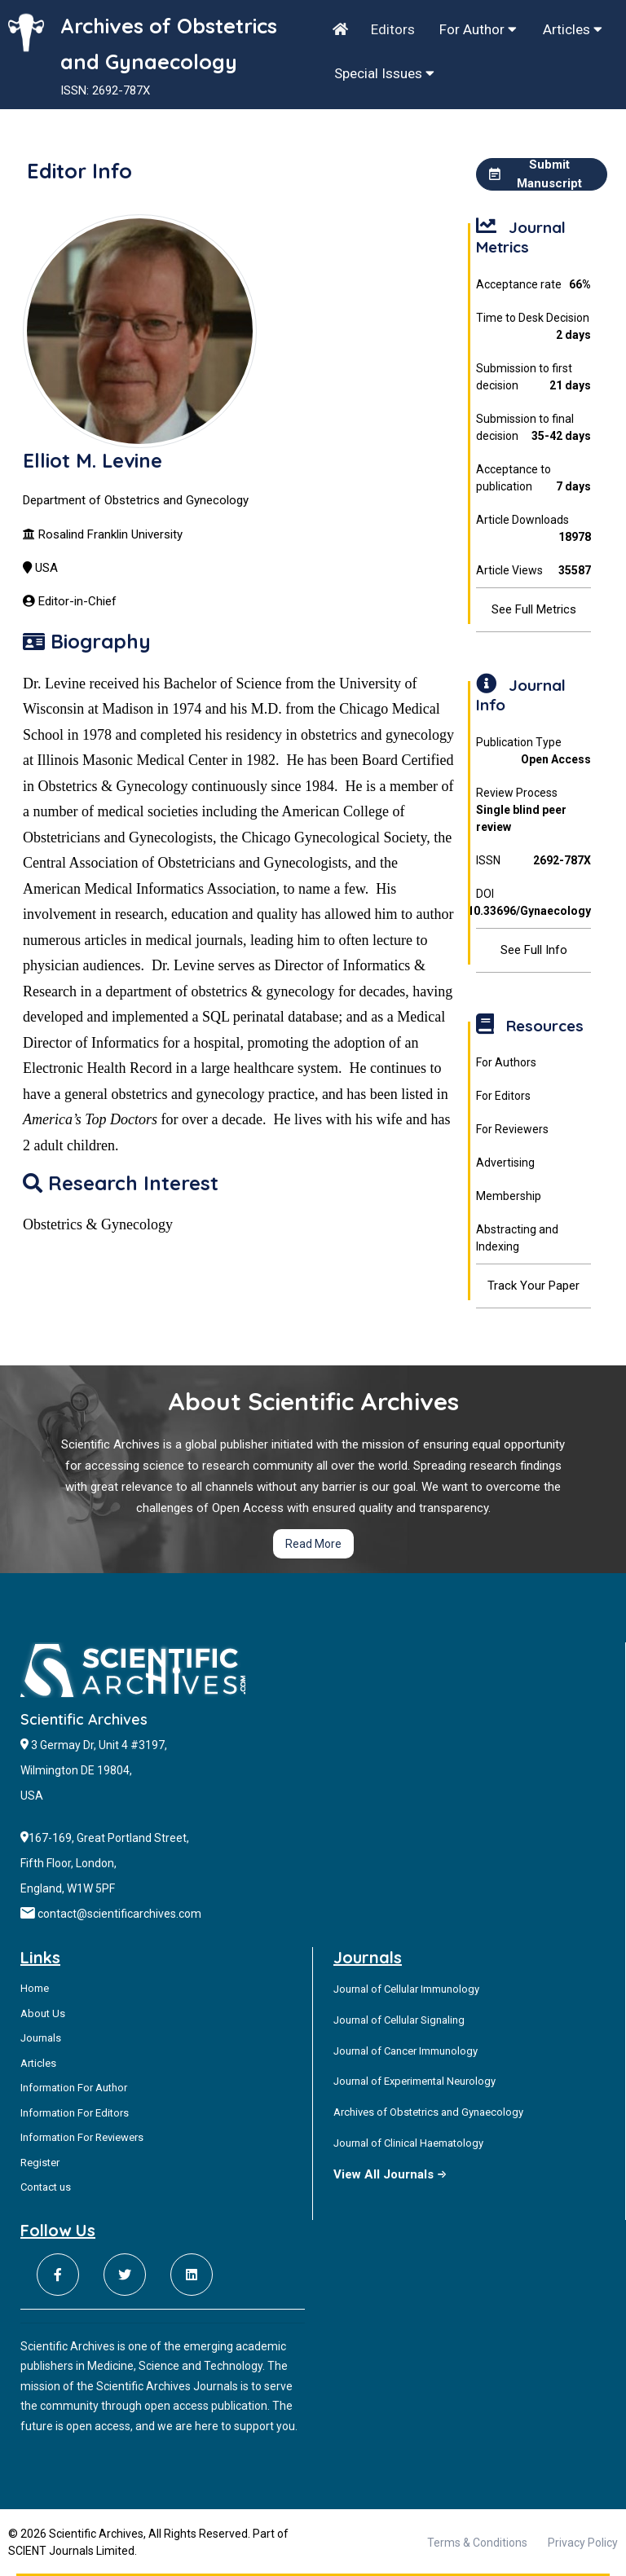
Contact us (45, 2187)
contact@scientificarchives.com (119, 1913)
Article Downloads (533, 529)
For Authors (506, 1062)
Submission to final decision (533, 428)
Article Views (533, 570)
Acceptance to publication (533, 479)
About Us (42, 2013)
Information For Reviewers (81, 2137)
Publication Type (533, 752)
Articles (572, 29)
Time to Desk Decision (533, 327)
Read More (313, 1543)
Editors (393, 29)
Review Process (533, 811)
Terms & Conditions (477, 2542)
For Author (478, 29)
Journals (40, 2038)
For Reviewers (512, 1129)
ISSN (533, 860)
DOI (533, 903)
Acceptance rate (533, 284)
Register (40, 2162)
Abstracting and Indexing (517, 1238)
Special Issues (384, 73)
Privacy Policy (583, 2542)
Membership (508, 1195)
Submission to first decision (533, 378)
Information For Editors (74, 2113)
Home (34, 1988)
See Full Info (533, 950)
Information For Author (73, 2087)
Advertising (505, 1162)
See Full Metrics (534, 609)
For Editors (503, 1095)
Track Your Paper (533, 1285)
